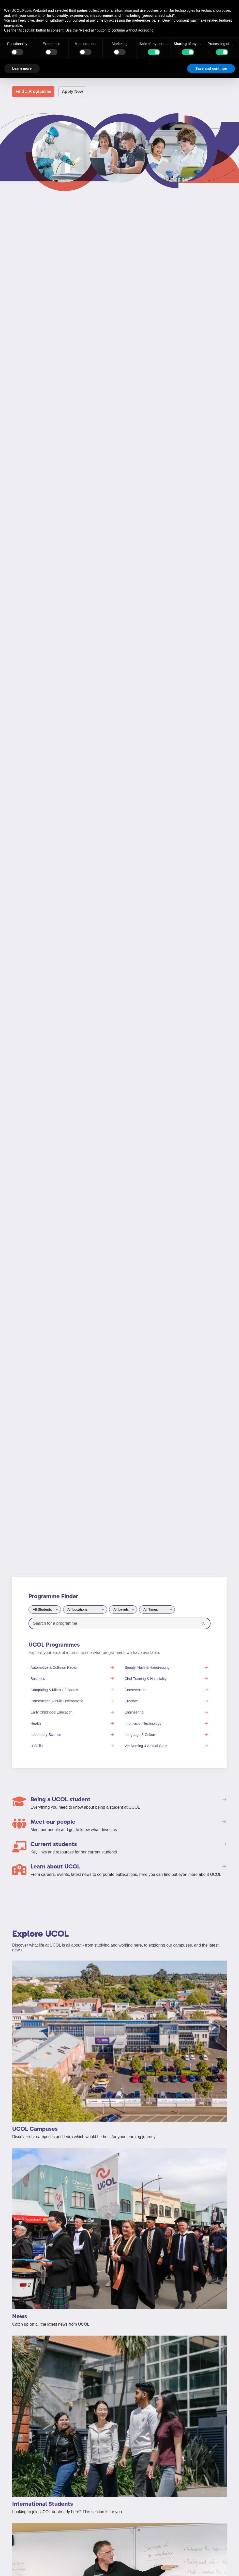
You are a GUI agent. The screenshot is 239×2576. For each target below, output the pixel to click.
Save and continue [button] (211, 68)
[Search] (203, 1623)
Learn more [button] (22, 68)
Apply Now (72, 91)
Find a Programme (33, 91)
